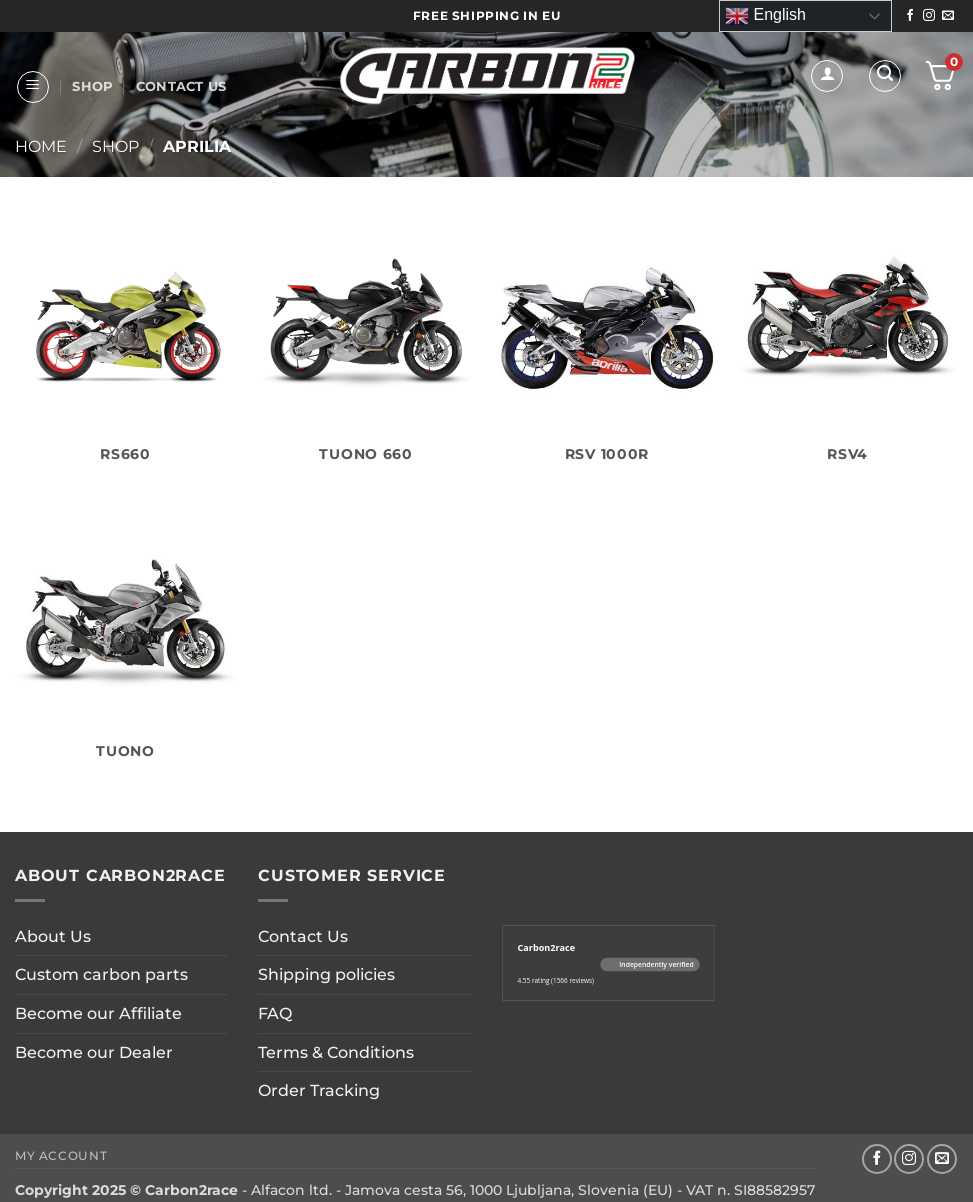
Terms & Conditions (336, 1052)
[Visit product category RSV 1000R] (606, 346)
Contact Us (181, 86)
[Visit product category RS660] (125, 346)
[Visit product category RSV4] (847, 346)
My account (61, 1155)
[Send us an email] (948, 16)
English (765, 16)
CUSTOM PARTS (177, 196)
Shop (92, 86)
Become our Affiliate (98, 1013)
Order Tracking (319, 1090)
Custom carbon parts (101, 974)
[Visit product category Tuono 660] (366, 346)
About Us (62, 196)
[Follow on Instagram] (929, 16)
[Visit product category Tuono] (125, 643)
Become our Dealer (94, 1052)
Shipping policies (326, 974)
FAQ (275, 1013)
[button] (33, 87)
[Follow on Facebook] (910, 16)
